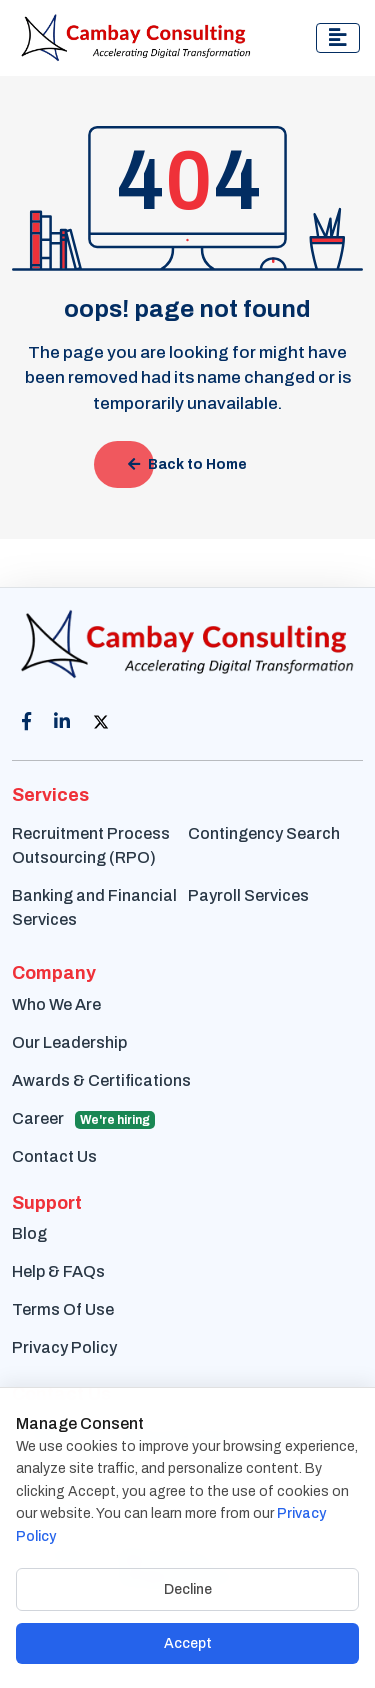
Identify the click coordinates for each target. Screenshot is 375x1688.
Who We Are (56, 1004)
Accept (188, 1643)
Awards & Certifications (101, 1080)
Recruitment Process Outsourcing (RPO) (91, 845)
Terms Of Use (63, 1309)
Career (83, 1119)
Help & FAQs (58, 1271)
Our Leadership (69, 1042)
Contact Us (54, 1156)
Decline (188, 1589)
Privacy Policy (64, 1347)
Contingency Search (264, 833)
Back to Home (187, 464)
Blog (29, 1233)
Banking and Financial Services (94, 907)
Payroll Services (248, 895)
